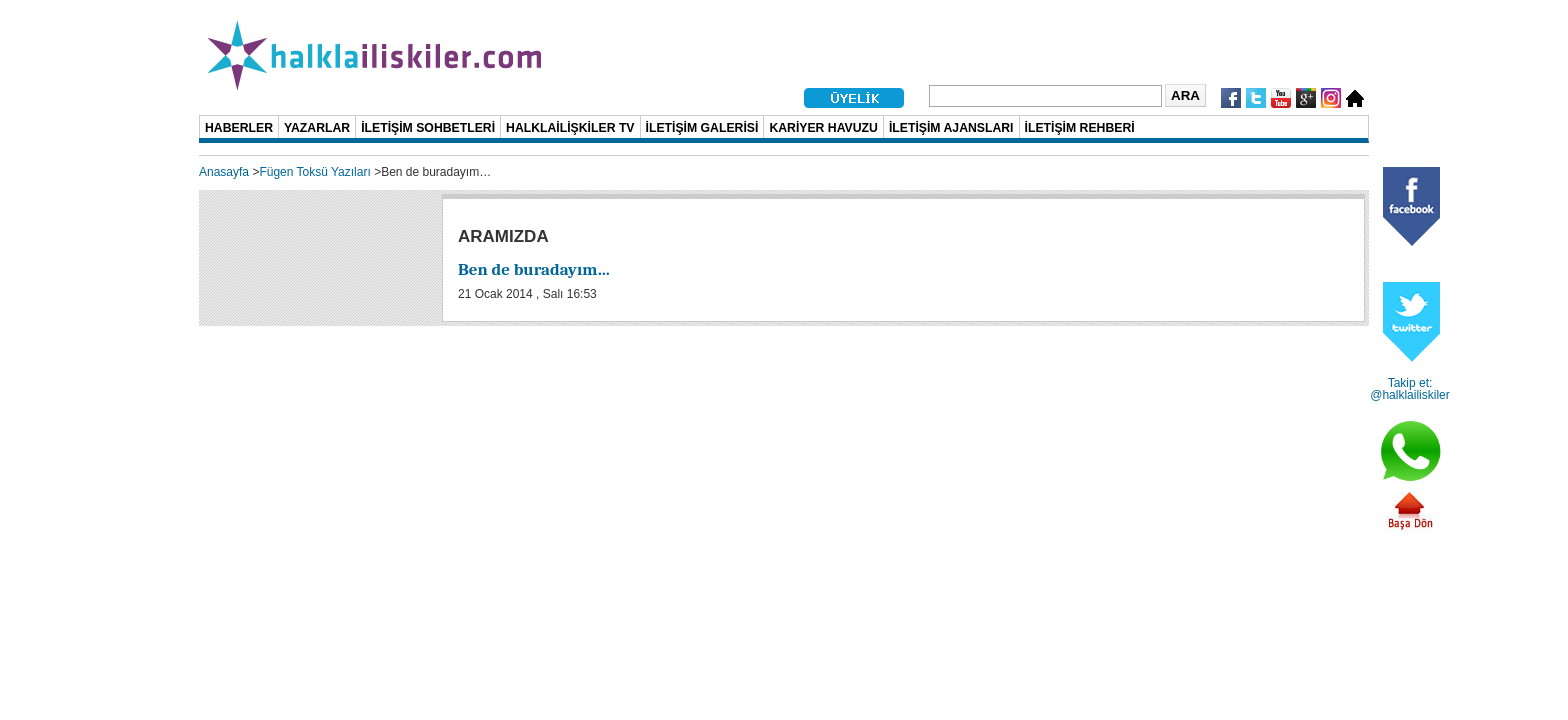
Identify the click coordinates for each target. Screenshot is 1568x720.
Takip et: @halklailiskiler (1410, 389)
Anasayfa (224, 172)
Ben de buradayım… (534, 269)
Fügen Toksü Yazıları (314, 172)
